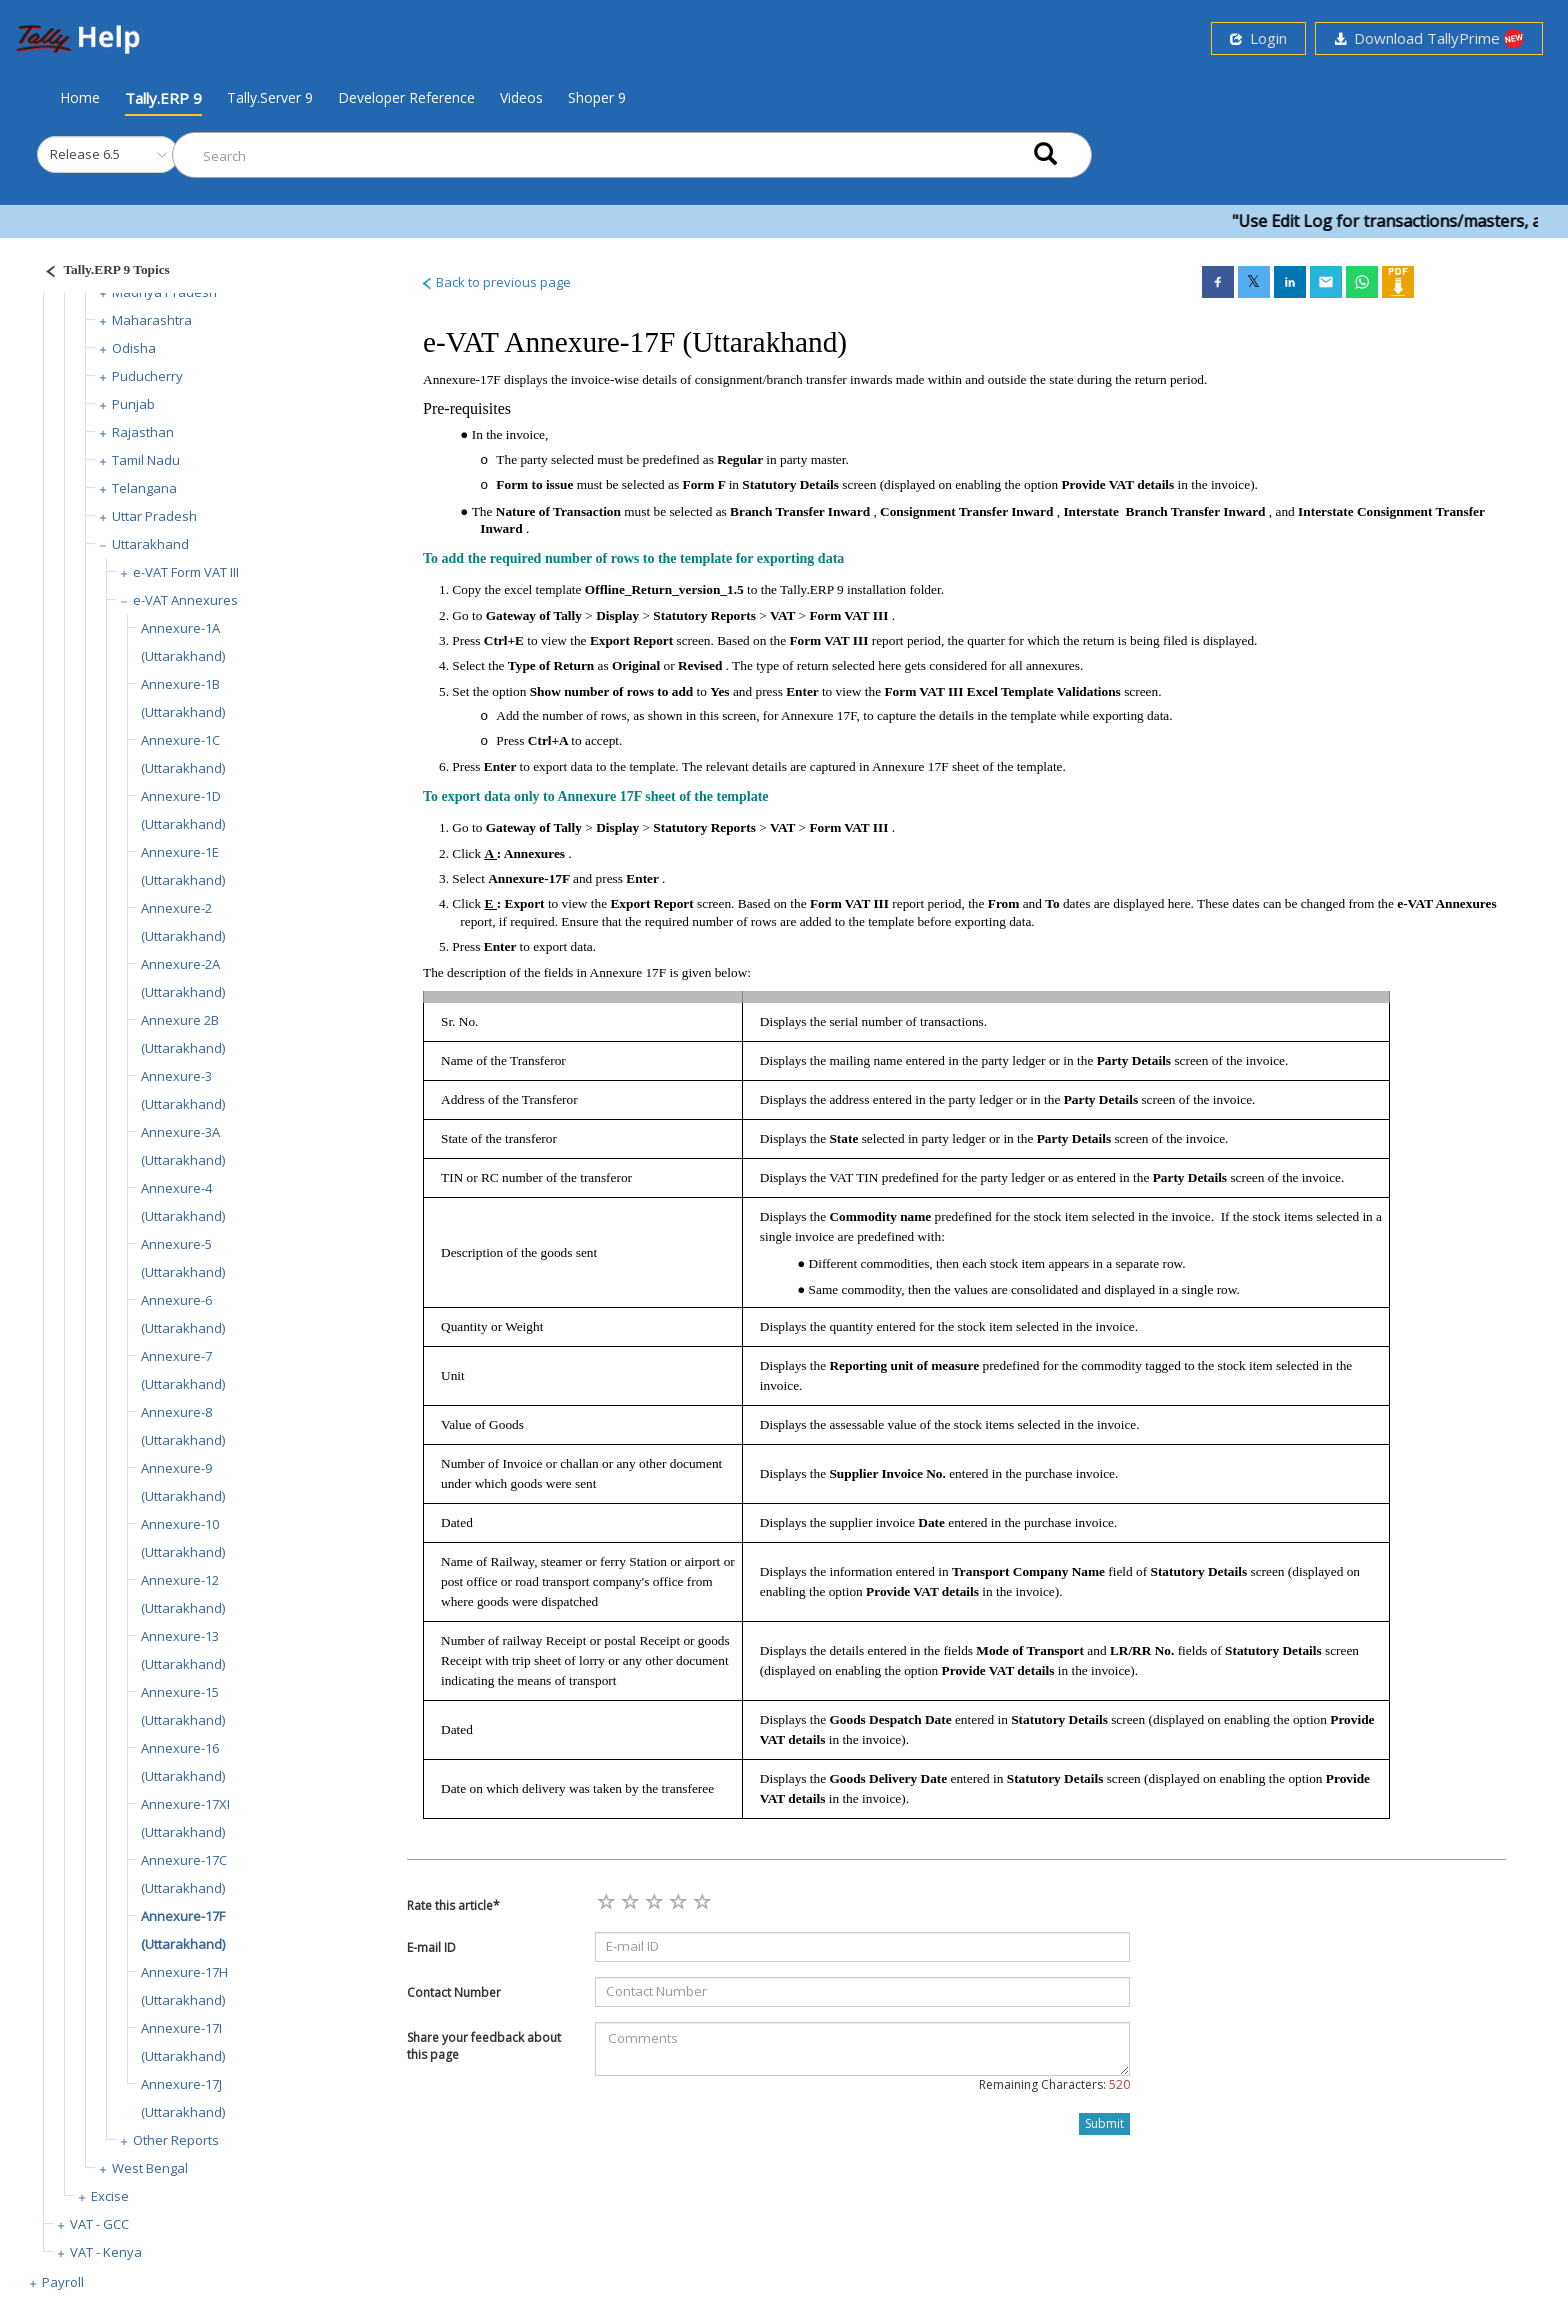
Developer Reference (406, 97)
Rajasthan (143, 432)
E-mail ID (431, 1947)
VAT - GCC (99, 2224)
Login (1258, 38)
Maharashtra (152, 320)
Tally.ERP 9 (163, 98)
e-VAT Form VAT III (186, 572)
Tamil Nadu (146, 460)
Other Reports (176, 2140)
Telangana (144, 488)
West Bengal (150, 2168)
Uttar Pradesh (154, 516)
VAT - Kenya (106, 2252)
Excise (110, 2196)
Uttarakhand (150, 544)
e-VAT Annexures (185, 600)
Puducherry (147, 376)
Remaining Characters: (1054, 2084)
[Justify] (101, 272)
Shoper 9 (597, 97)
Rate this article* (453, 1905)
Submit (1104, 2123)
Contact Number (454, 1992)
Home (80, 97)
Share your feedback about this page (484, 2046)
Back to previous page (495, 282)
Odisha (134, 348)
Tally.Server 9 (270, 97)
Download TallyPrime (1429, 38)
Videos (521, 97)
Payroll (63, 2282)
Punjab (133, 404)
